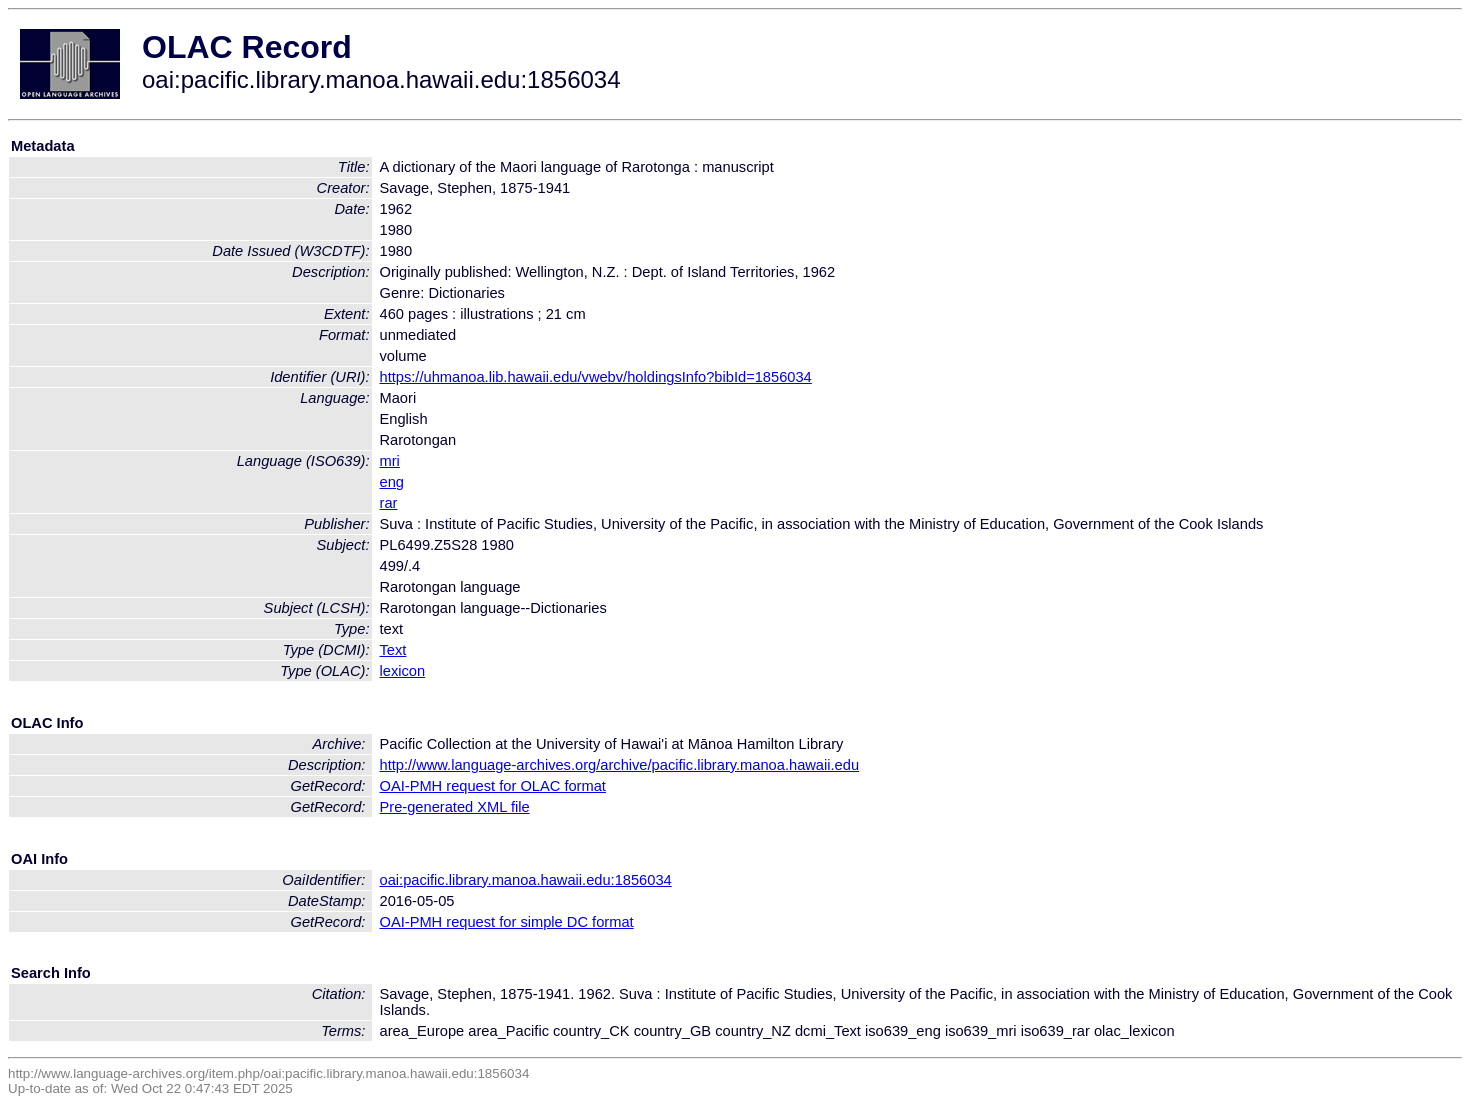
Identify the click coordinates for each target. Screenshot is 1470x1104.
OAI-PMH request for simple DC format (507, 922)
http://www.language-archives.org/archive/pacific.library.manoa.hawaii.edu (620, 765)
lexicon (403, 671)
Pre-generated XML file (455, 807)
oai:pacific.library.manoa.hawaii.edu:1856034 (526, 880)
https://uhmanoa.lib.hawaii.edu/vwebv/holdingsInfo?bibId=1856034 (596, 377)
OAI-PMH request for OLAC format (493, 786)
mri (390, 461)
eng (392, 482)
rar (389, 503)
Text (393, 650)
